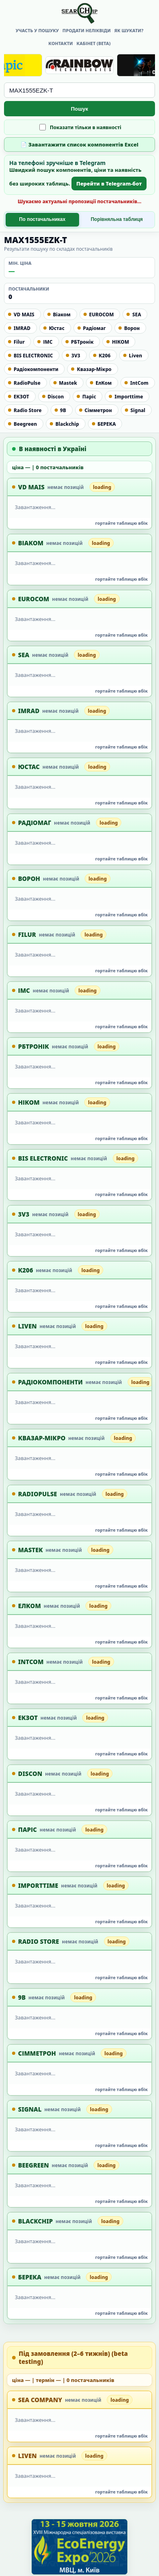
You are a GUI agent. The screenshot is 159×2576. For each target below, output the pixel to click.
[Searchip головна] (79, 13)
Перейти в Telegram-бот (109, 183)
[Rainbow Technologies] (79, 65)
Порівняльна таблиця (117, 219)
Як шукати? (129, 30)
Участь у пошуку (37, 30)
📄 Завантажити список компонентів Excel (79, 144)
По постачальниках (42, 219)
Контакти (61, 43)
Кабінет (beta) (94, 43)
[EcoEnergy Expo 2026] (79, 2547)
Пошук (79, 109)
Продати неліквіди (87, 30)
